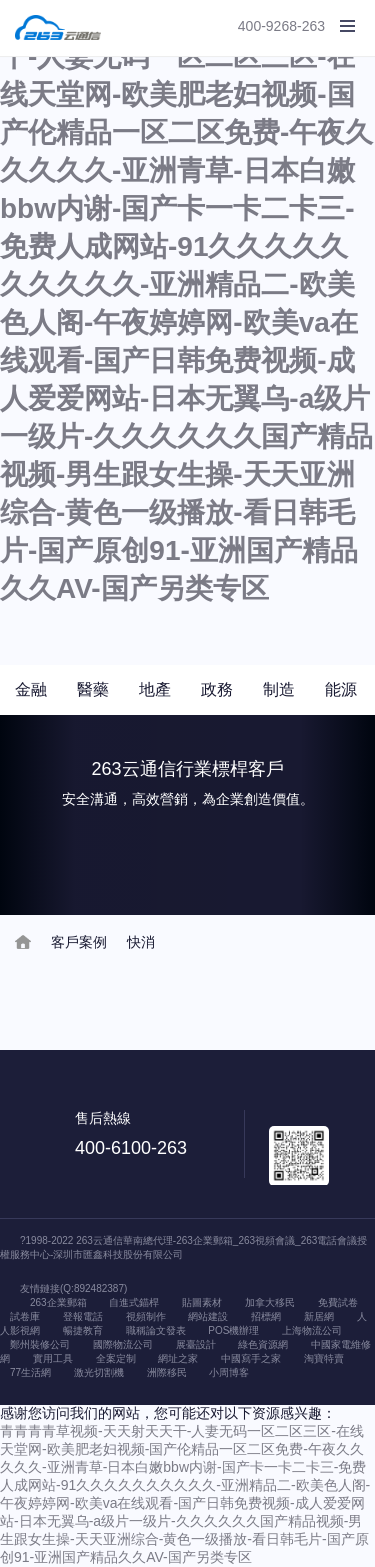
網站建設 (208, 1316)
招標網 (266, 1316)
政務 (217, 689)
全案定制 (116, 1358)
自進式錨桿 (134, 1302)
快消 (141, 942)
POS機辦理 (233, 1330)
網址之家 (178, 1358)
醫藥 (93, 689)
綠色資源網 (263, 1344)
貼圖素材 (202, 1302)
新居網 (319, 1316)
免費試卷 (338, 1302)
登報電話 (83, 1316)
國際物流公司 (123, 1344)
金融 (31, 689)
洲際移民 (167, 1372)
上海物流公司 (312, 1330)
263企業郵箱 (58, 1302)
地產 (155, 689)
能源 (341, 689)
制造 (279, 689)
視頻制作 (146, 1316)
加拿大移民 (270, 1302)
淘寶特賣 (324, 1358)
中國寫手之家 (251, 1358)
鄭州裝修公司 (40, 1344)
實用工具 (53, 1358)
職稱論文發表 (156, 1330)
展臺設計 (196, 1344)
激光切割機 (99, 1372)
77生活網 (30, 1372)
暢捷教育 (83, 1330)
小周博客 (229, 1372)
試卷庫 (25, 1316)
